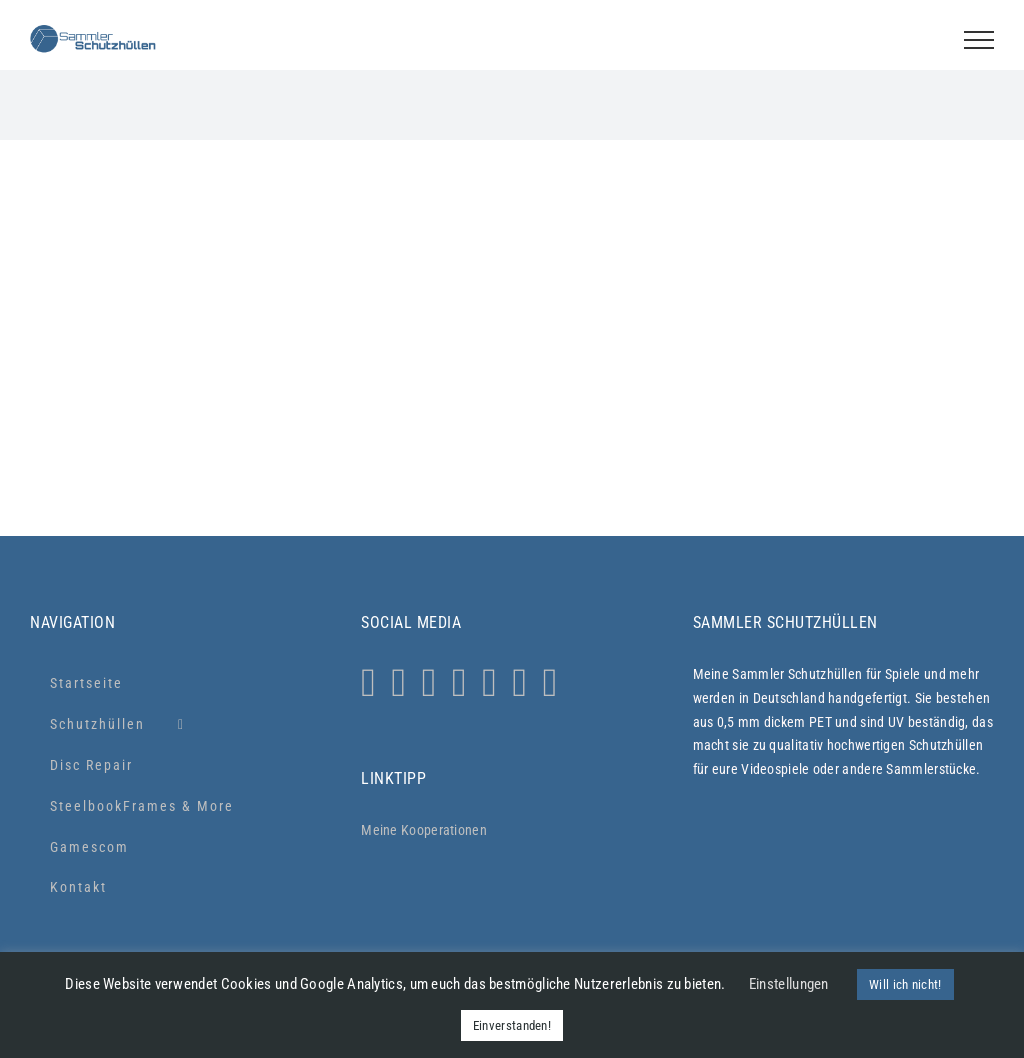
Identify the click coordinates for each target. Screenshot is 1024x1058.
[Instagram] (368, 683)
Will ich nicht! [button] (905, 984)
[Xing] (550, 683)
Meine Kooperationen (424, 830)
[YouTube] (489, 683)
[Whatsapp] (399, 683)
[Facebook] (429, 683)
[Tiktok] (459, 683)
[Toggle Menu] (979, 40)
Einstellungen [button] (789, 984)
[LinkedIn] (519, 683)
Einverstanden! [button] (512, 1025)
